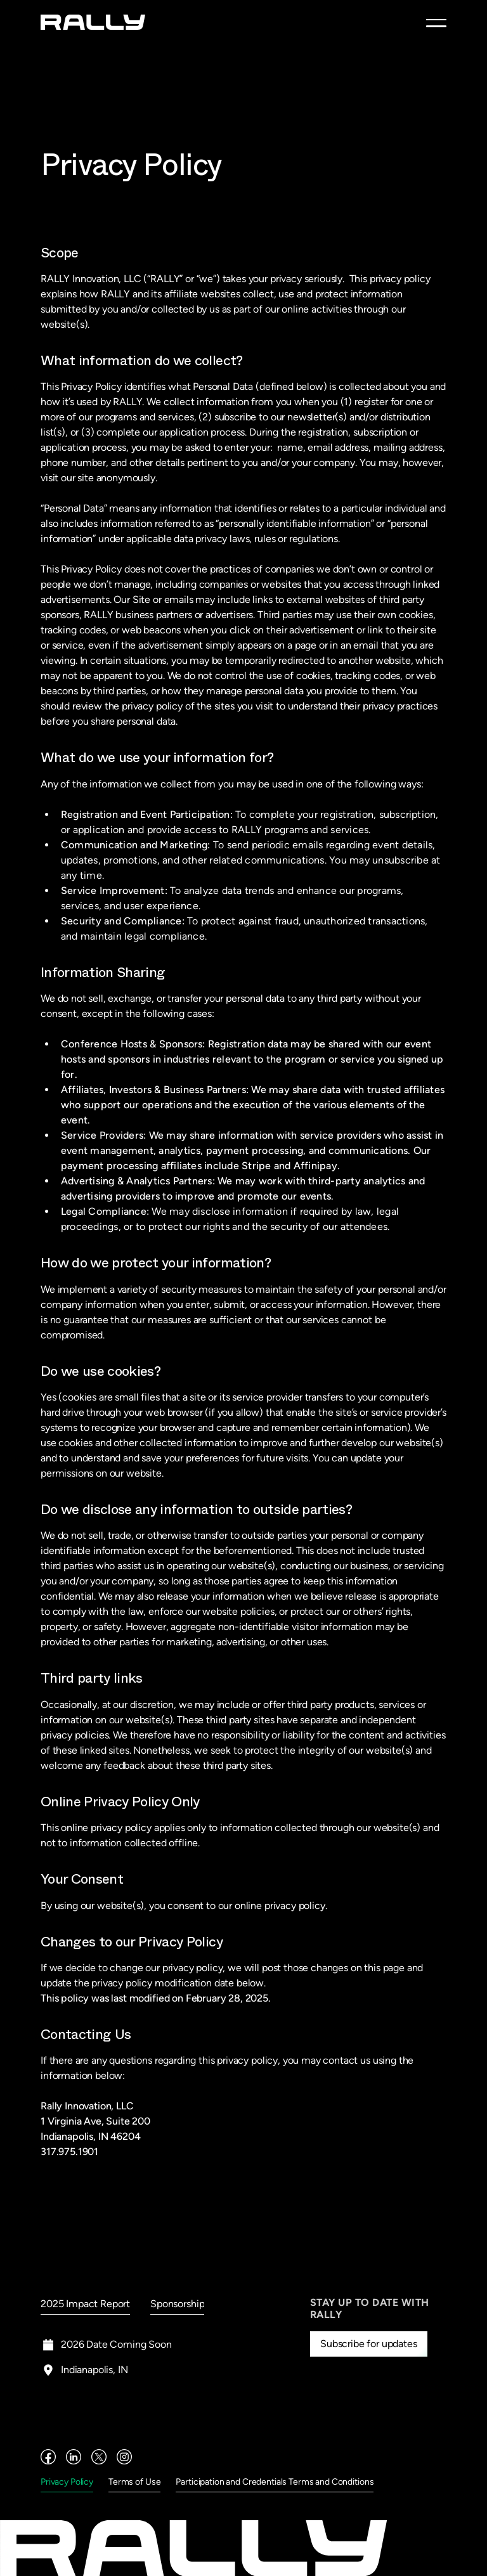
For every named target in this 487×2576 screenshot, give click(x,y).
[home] (93, 22)
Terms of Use (134, 2481)
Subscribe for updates (368, 2344)
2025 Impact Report (85, 2304)
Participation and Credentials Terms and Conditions (274, 2481)
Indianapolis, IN (94, 2370)
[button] (436, 23)
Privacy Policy (67, 2481)
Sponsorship (177, 2304)
